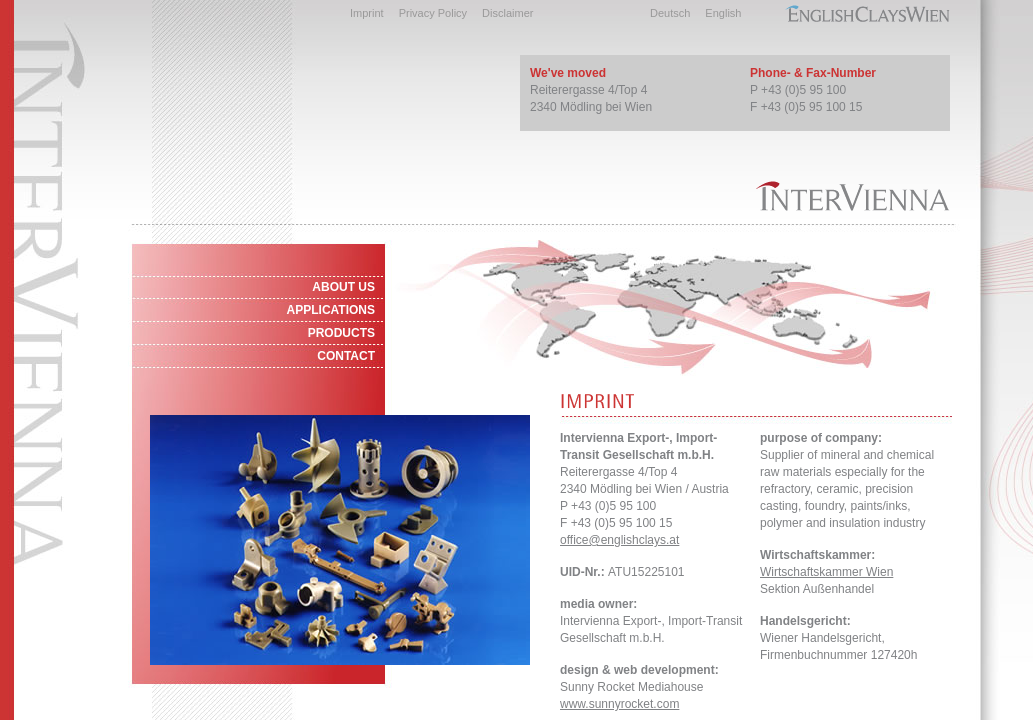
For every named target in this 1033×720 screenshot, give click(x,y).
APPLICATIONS (331, 310)
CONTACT (346, 356)
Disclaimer (507, 13)
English (723, 13)
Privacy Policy (433, 13)
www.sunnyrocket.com (619, 704)
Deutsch (670, 13)
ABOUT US (343, 287)
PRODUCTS (341, 333)
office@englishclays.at (619, 540)
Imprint (367, 13)
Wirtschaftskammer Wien (826, 572)
